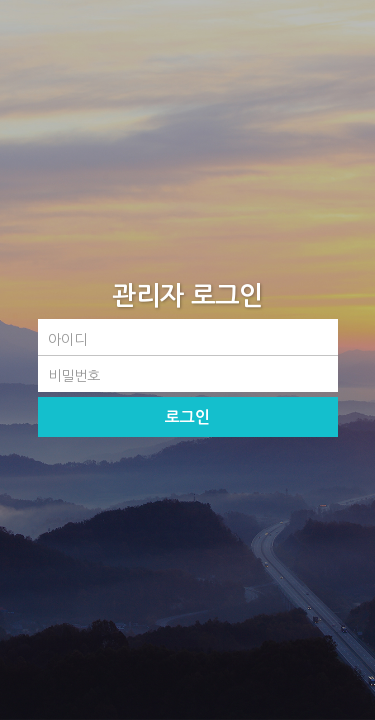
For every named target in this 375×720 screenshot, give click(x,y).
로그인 (187, 417)
